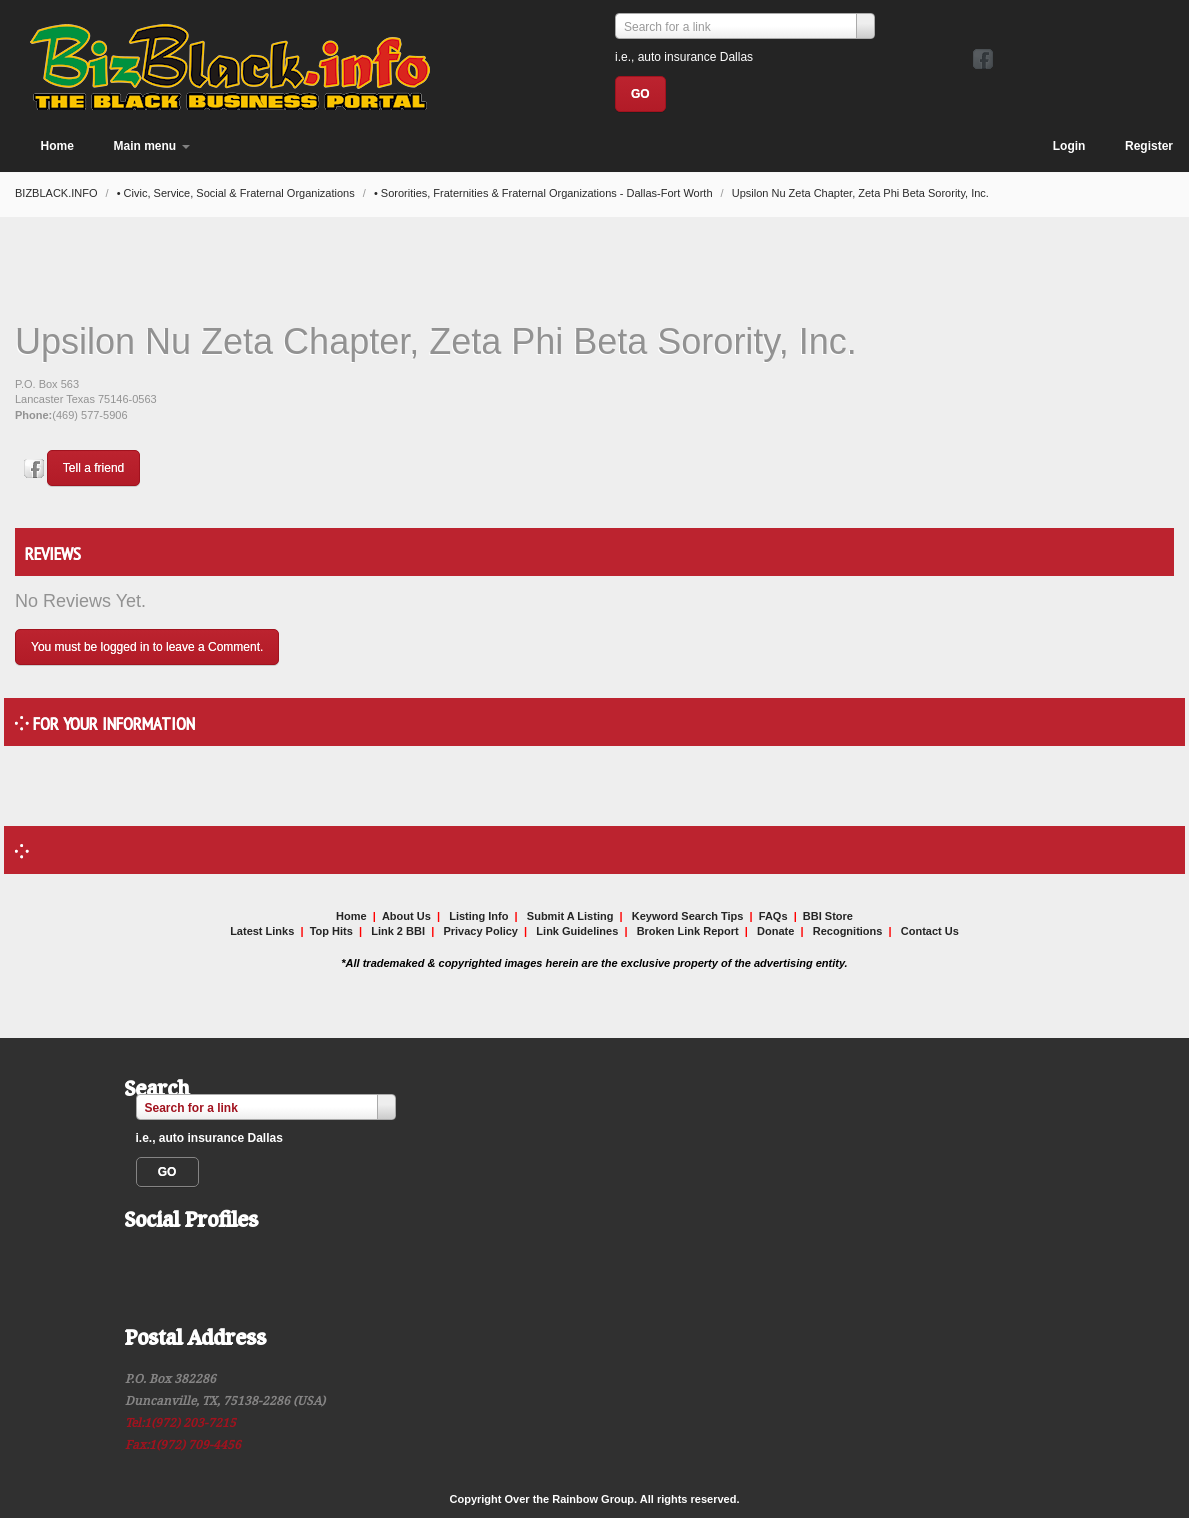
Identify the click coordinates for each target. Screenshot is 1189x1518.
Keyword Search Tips (688, 916)
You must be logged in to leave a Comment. (147, 647)
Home (57, 146)
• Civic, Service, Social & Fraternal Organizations (237, 193)
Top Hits (331, 931)
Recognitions (848, 931)
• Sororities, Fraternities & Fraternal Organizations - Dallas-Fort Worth (545, 193)
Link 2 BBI (398, 931)
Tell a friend (93, 468)
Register (1149, 146)
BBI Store (828, 916)
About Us (406, 916)
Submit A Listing (570, 916)
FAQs (773, 916)
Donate (775, 931)
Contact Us (930, 931)
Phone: (33, 415)
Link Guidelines (577, 931)
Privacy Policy (480, 931)
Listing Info (478, 916)
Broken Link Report (688, 931)
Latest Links (262, 931)
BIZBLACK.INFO (58, 193)
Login (1069, 146)
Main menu (152, 146)
